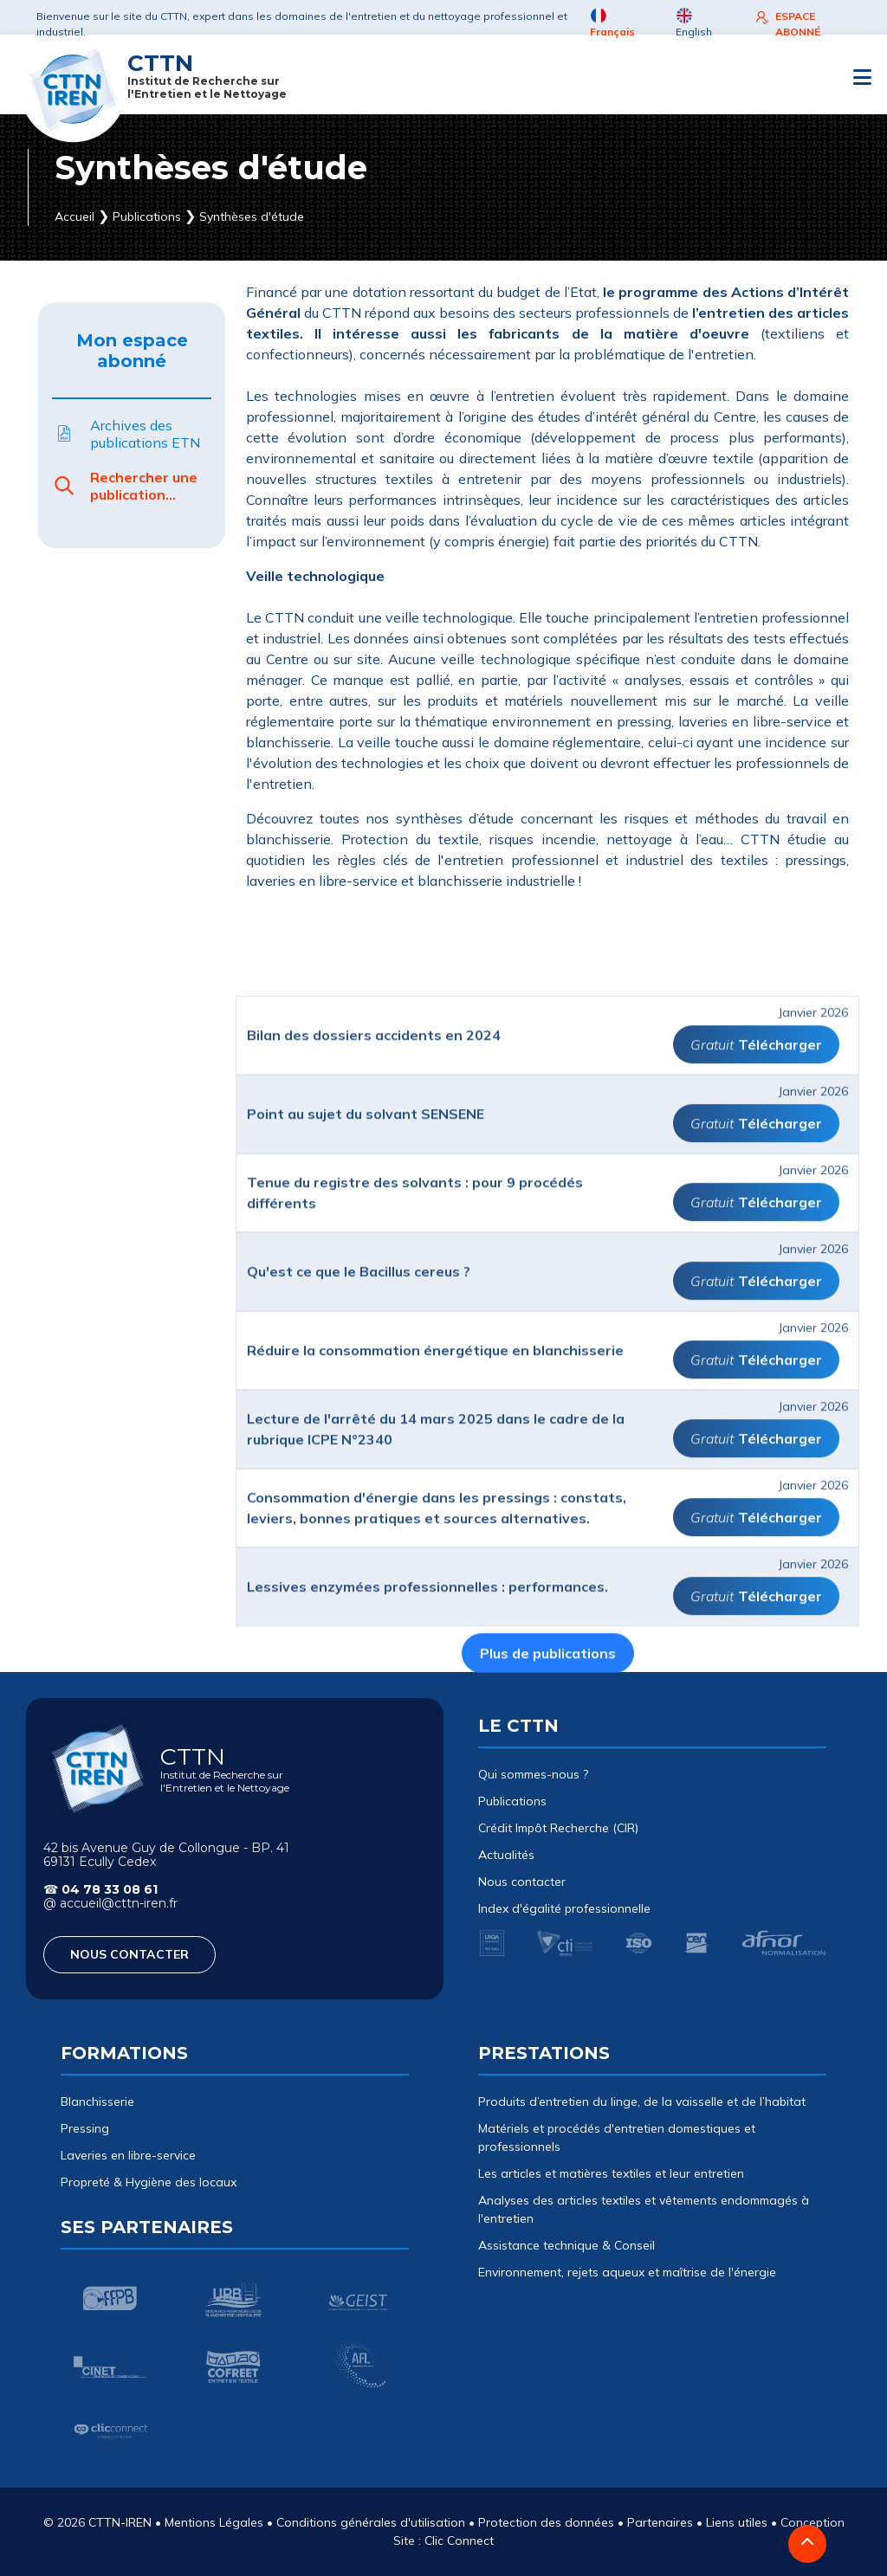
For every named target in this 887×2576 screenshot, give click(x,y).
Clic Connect (459, 2540)
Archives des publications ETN (126, 433)
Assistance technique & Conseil (566, 2245)
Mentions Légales (214, 2522)
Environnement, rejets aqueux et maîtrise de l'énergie (627, 2272)
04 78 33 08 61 (110, 1889)
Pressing (85, 2128)
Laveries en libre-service (128, 2155)
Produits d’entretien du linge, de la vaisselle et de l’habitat (642, 2101)
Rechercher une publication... (124, 485)
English (694, 23)
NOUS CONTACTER (129, 1954)
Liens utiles (736, 2522)
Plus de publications (548, 1965)
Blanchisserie (97, 2101)
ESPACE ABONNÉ (787, 23)
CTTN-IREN (120, 2522)
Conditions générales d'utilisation (370, 2522)
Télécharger (780, 1356)
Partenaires (660, 2522)
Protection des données (546, 2522)
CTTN (207, 74)
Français (612, 23)
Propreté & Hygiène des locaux (148, 2182)
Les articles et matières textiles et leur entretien (611, 2173)
